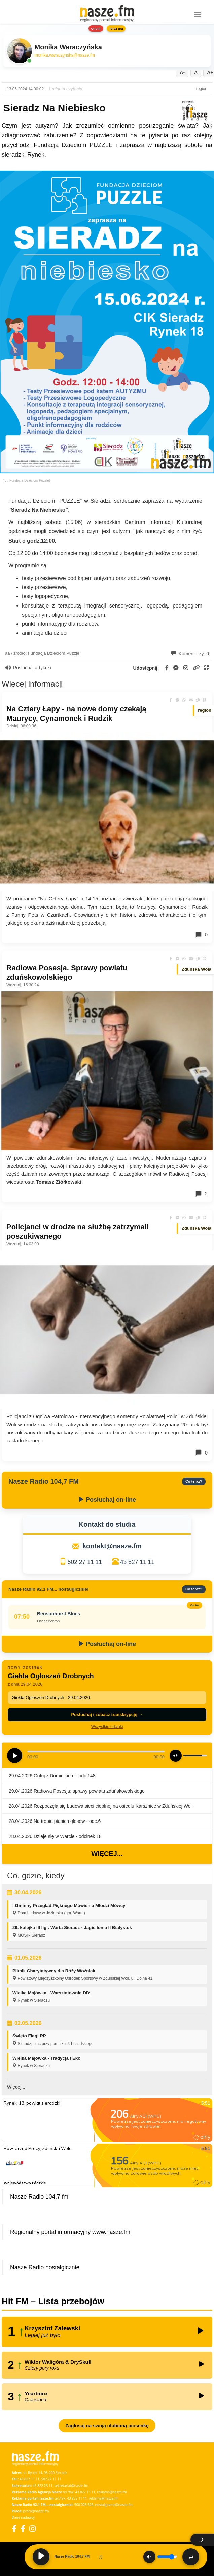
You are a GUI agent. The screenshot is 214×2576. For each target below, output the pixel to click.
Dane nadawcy (23, 2517)
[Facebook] (14, 2528)
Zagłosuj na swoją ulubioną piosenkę (106, 2425)
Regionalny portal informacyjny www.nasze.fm (70, 2232)
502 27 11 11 (85, 1562)
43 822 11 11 (85, 2492)
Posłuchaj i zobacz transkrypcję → (107, 1714)
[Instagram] (32, 2528)
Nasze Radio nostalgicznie (44, 2267)
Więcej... (106, 1853)
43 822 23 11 (42, 2485)
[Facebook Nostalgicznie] (23, 2528)
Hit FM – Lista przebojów (53, 2301)
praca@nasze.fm (36, 2511)
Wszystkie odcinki (107, 1726)
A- (182, 72)
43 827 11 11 (137, 1562)
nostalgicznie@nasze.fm (114, 2504)
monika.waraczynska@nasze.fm (65, 55)
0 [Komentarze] (201, 935)
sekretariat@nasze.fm (71, 2485)
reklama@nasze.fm (112, 2492)
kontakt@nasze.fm (112, 1546)
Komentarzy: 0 (190, 653)
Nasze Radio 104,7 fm (39, 2196)
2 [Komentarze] (201, 1194)
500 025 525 (84, 2504)
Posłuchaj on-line (107, 1499)
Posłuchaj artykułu (28, 667)
